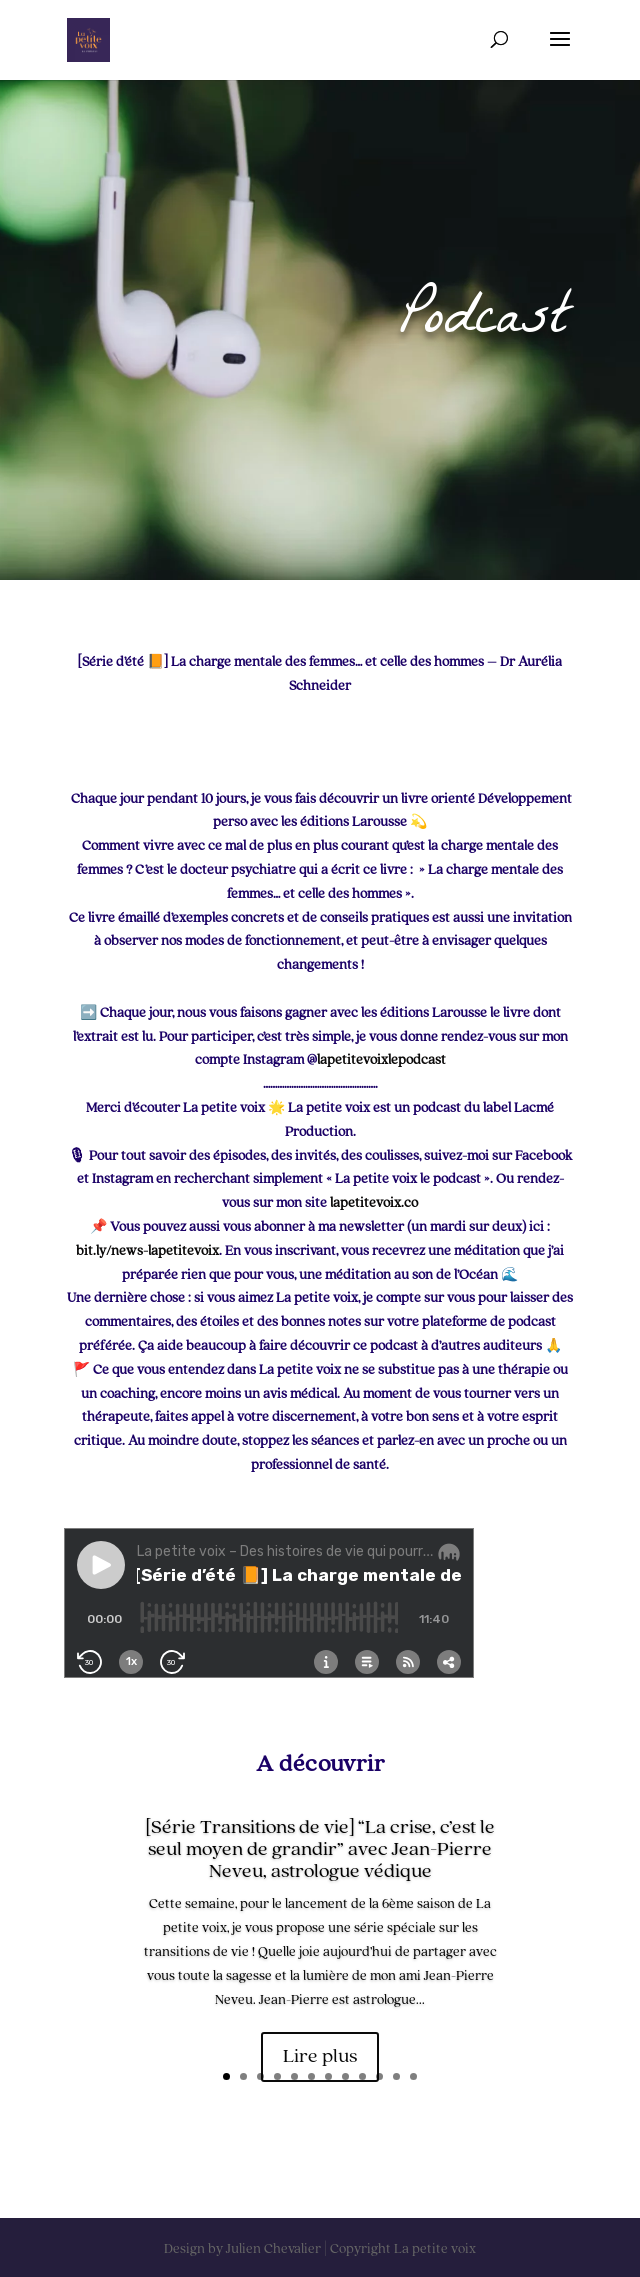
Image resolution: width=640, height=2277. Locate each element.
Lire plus (320, 2059)
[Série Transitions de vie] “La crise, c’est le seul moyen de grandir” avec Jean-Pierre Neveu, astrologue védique (320, 1852)
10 (379, 2076)
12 (413, 2076)
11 (396, 2076)
